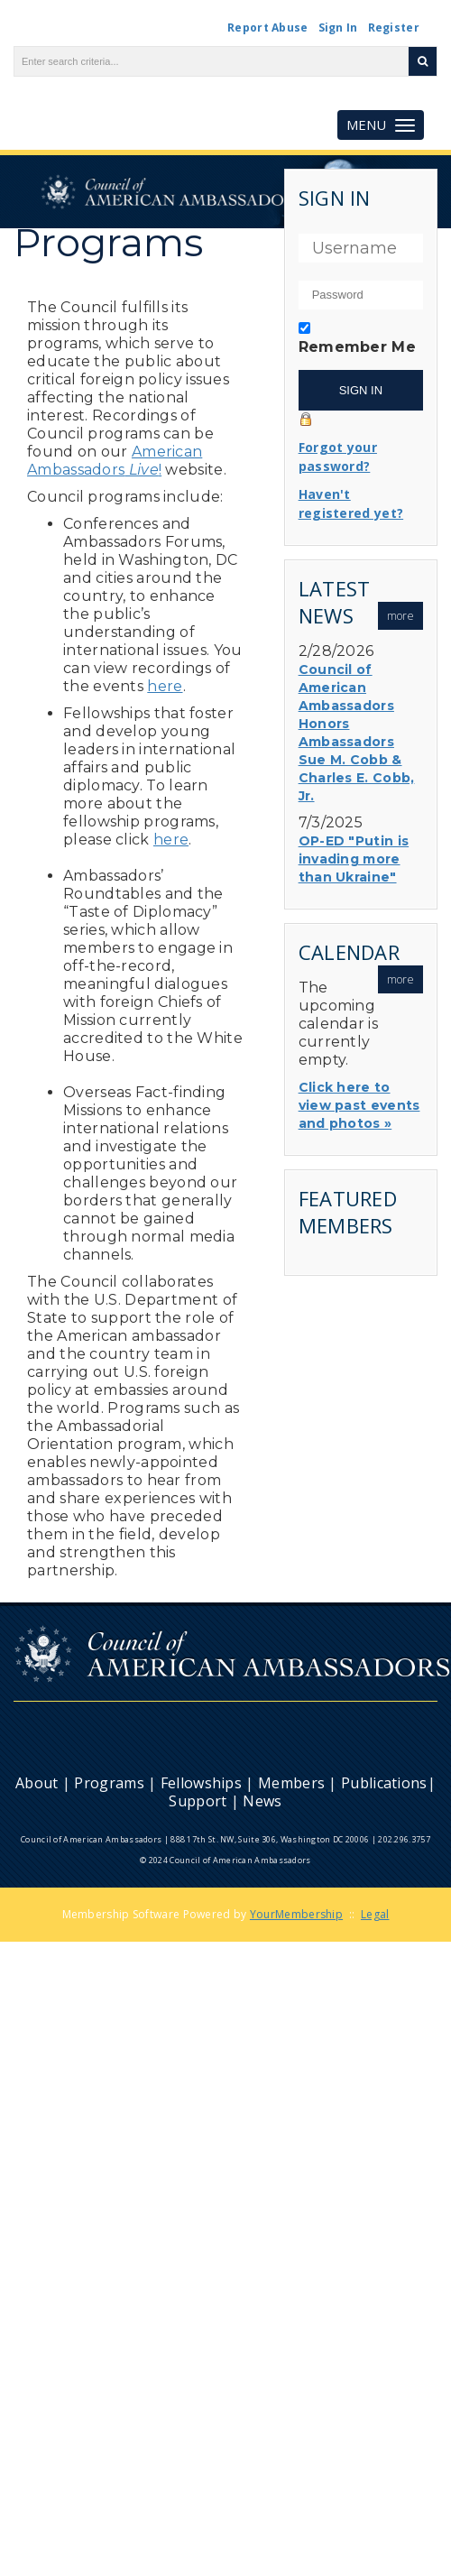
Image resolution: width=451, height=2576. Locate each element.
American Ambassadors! (114, 460)
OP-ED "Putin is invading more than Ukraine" (354, 859)
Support (197, 1801)
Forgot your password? (338, 457)
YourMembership (296, 1914)
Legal (375, 1914)
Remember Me (357, 346)
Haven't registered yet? (351, 503)
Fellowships (201, 1783)
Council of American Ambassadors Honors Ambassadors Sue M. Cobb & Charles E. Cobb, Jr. (357, 732)
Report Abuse (267, 27)
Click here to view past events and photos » (359, 1105)
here (164, 686)
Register (393, 27)
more (400, 615)
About (37, 1783)
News (262, 1801)
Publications (384, 1783)
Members (291, 1783)
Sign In (338, 27)
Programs (108, 1783)
